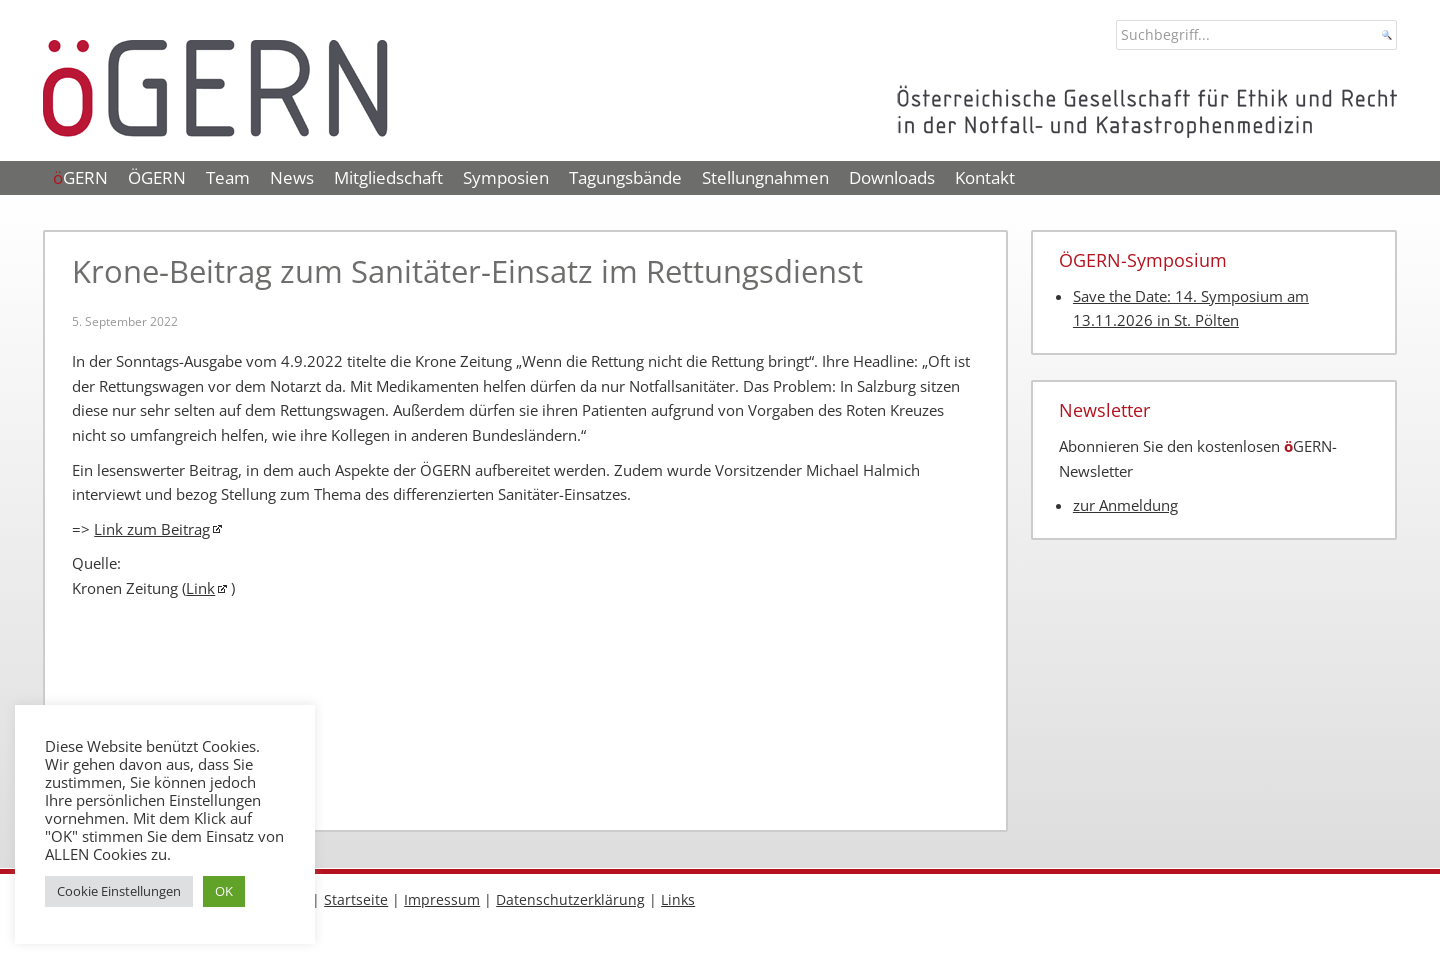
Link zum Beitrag (152, 529)
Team (228, 177)
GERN (80, 177)
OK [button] (224, 891)
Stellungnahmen (765, 177)
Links (678, 899)
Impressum (442, 899)
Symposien (506, 177)
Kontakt (985, 177)
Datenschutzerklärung (570, 899)
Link (200, 588)
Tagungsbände (625, 177)
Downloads (892, 177)
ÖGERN (157, 177)
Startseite (356, 899)
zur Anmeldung (1125, 505)
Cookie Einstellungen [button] (119, 891)
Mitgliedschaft (388, 177)
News (292, 177)
